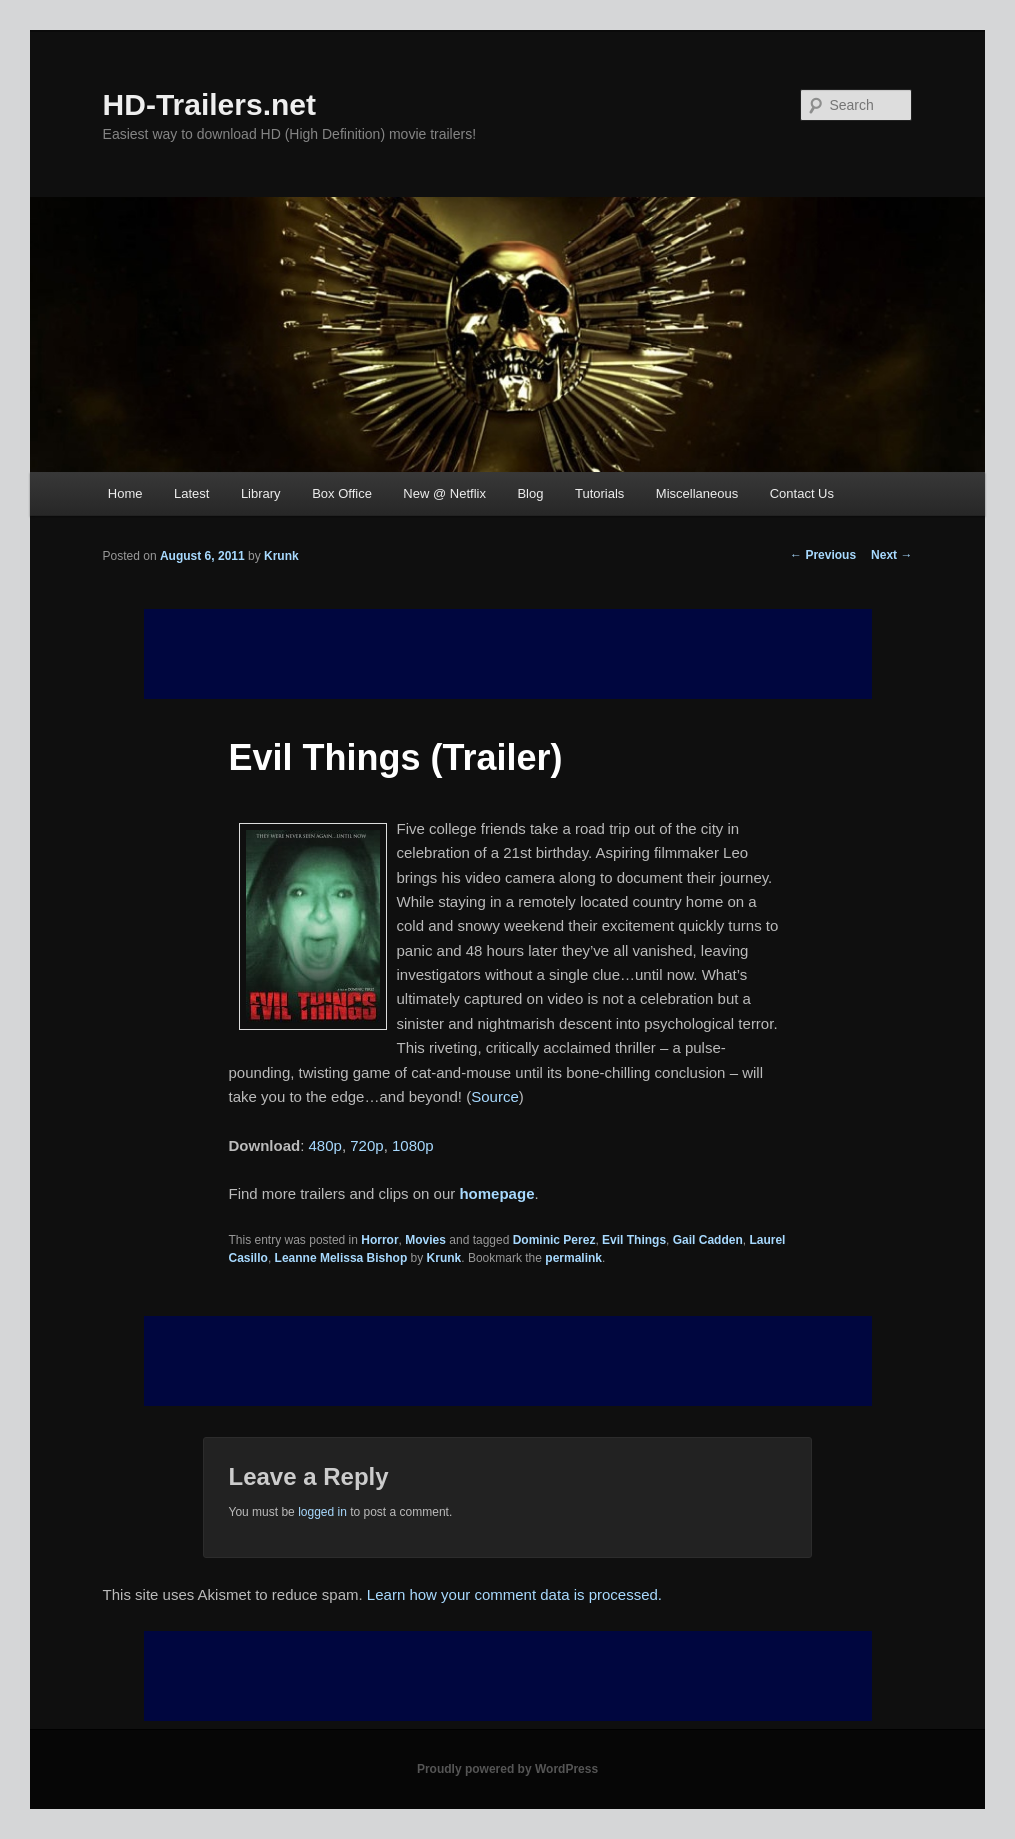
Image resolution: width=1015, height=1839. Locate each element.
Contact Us (802, 493)
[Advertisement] (508, 1361)
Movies (425, 1240)
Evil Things (634, 1240)
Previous (823, 555)
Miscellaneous (697, 493)
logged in (322, 1512)
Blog (530, 493)
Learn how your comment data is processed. (514, 1594)
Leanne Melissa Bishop (341, 1258)
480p (325, 1145)
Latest (191, 493)
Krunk (281, 556)
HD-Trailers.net (209, 104)
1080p (413, 1145)
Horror (379, 1240)
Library (261, 493)
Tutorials (599, 493)
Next (891, 555)
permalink (573, 1258)
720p (366, 1145)
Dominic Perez (554, 1240)
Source (495, 1096)
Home (125, 493)
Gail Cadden (708, 1240)
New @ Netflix (444, 493)
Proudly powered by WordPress (507, 1769)
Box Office (342, 493)
